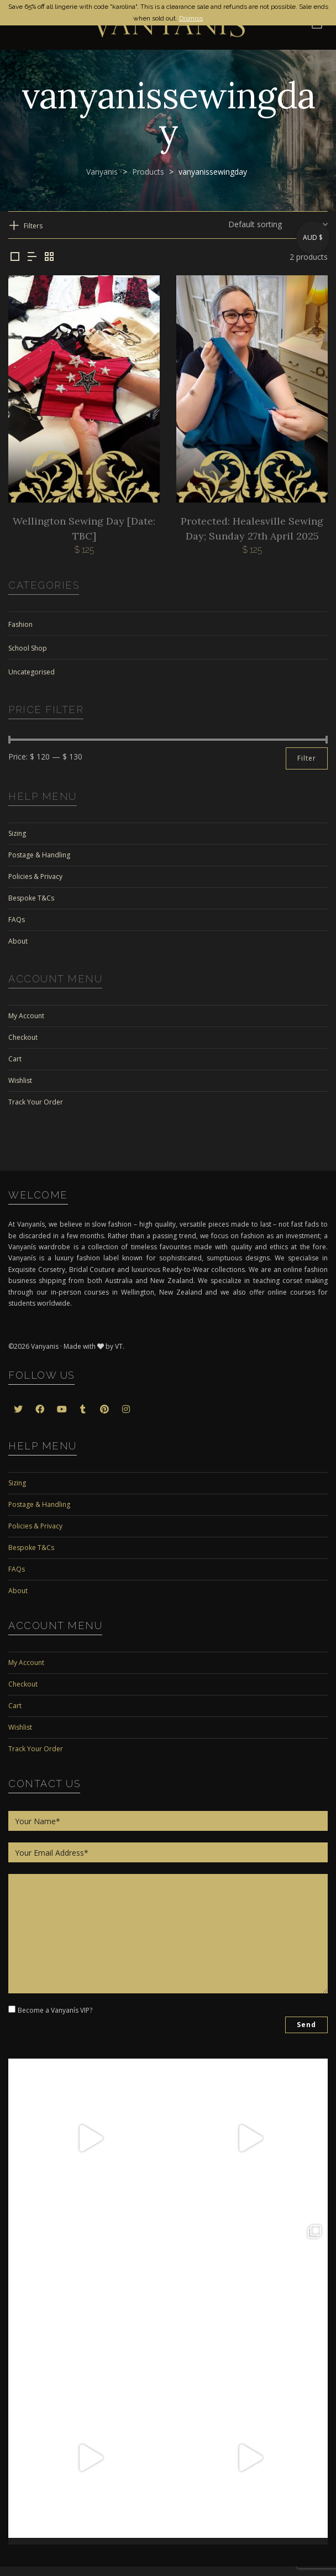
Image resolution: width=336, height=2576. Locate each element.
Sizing (17, 833)
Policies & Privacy (35, 876)
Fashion (20, 624)
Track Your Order (35, 1102)
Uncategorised (31, 672)
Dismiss (191, 18)
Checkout (23, 1037)
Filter (306, 758)
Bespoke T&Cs (31, 898)
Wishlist (20, 1080)
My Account (26, 1015)
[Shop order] (278, 224)
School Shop (27, 648)
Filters (33, 226)
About (18, 941)
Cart (15, 1059)
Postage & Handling (39, 855)
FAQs (16, 919)
